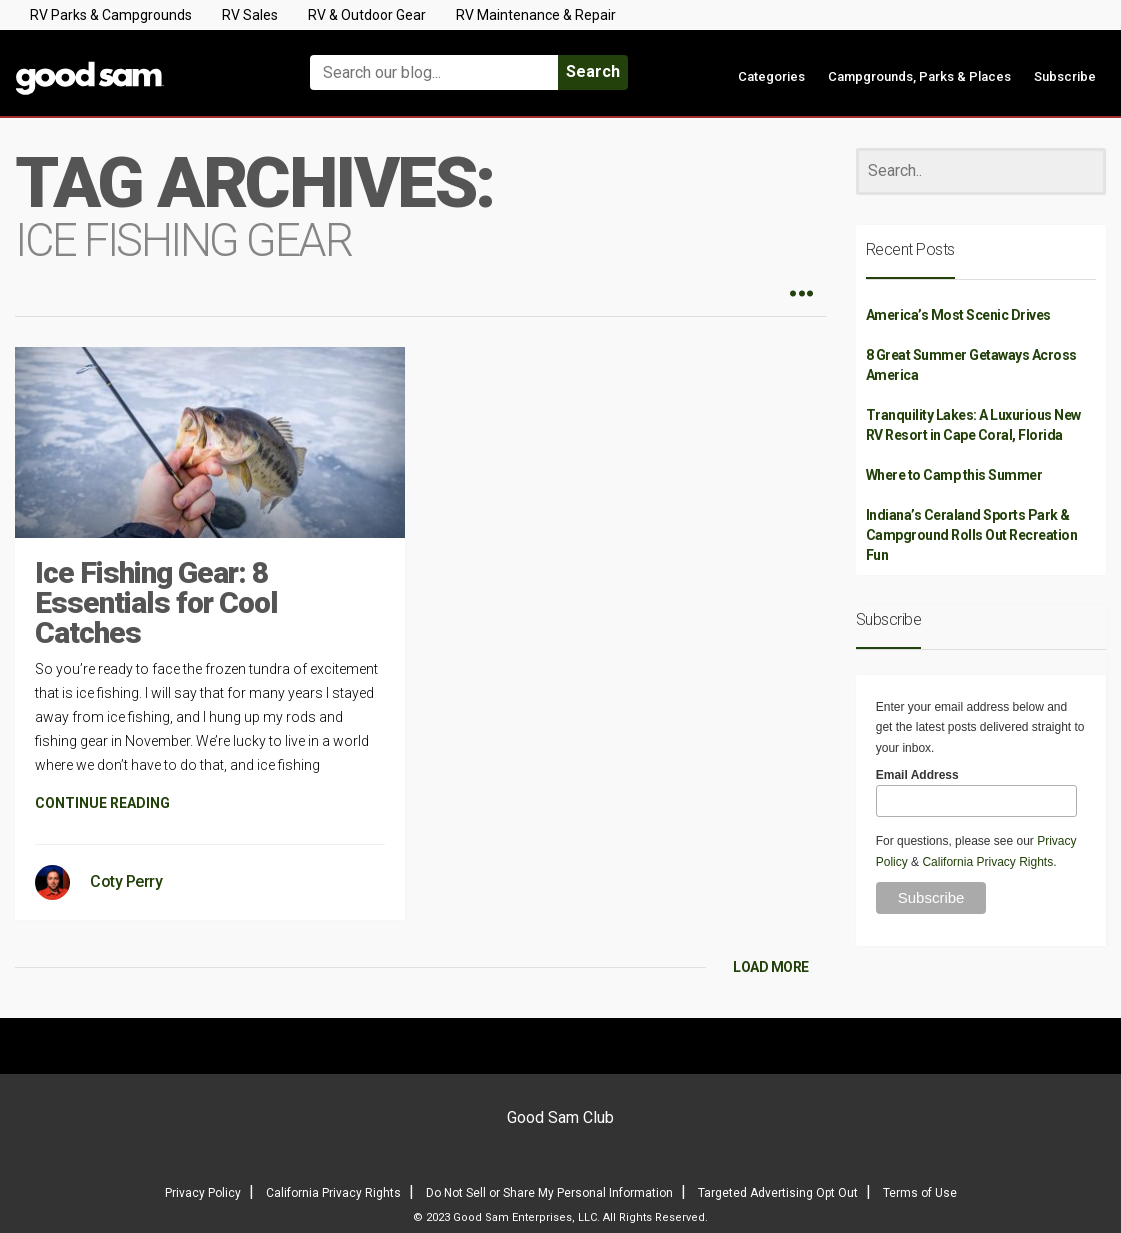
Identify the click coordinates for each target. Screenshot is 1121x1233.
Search (593, 71)
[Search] (981, 171)
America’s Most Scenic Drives (958, 315)
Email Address (917, 775)
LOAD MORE (771, 967)
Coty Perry (126, 881)
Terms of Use (920, 1193)
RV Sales (250, 15)
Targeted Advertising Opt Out (778, 1193)
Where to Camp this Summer (954, 475)
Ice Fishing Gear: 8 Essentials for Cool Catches (156, 602)
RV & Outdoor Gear (367, 15)
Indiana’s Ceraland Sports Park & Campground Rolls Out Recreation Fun (972, 535)
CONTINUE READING (102, 803)
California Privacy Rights (987, 862)
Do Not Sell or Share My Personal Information (549, 1193)
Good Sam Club (560, 1117)
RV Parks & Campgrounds (111, 15)
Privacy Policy (203, 1193)
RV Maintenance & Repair (536, 15)
